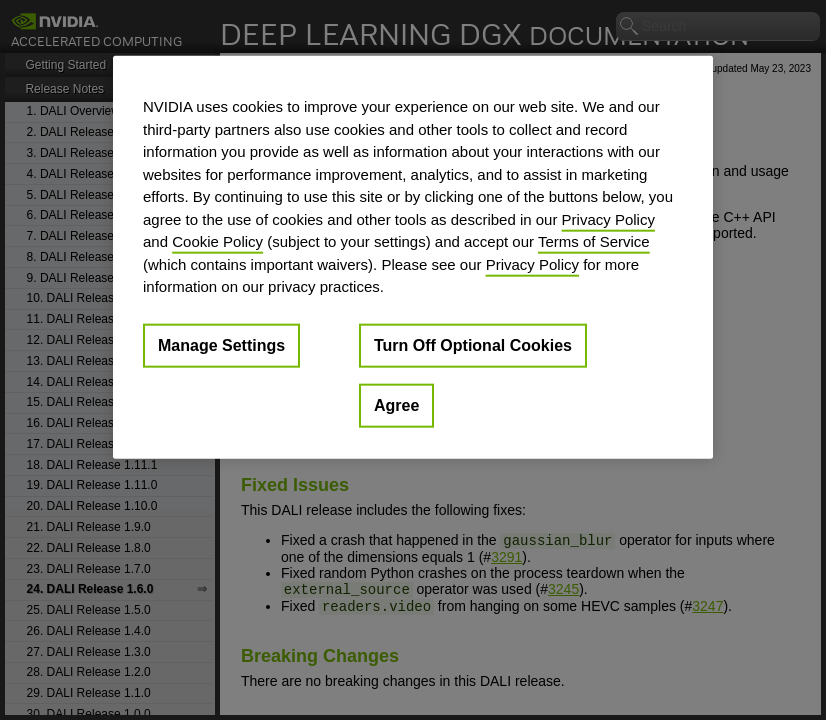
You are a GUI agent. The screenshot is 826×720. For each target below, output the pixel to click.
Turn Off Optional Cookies (473, 344)
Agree (396, 404)
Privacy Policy (608, 218)
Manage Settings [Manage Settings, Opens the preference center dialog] (221, 344)
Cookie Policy (217, 241)
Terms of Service (594, 241)
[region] (413, 257)
